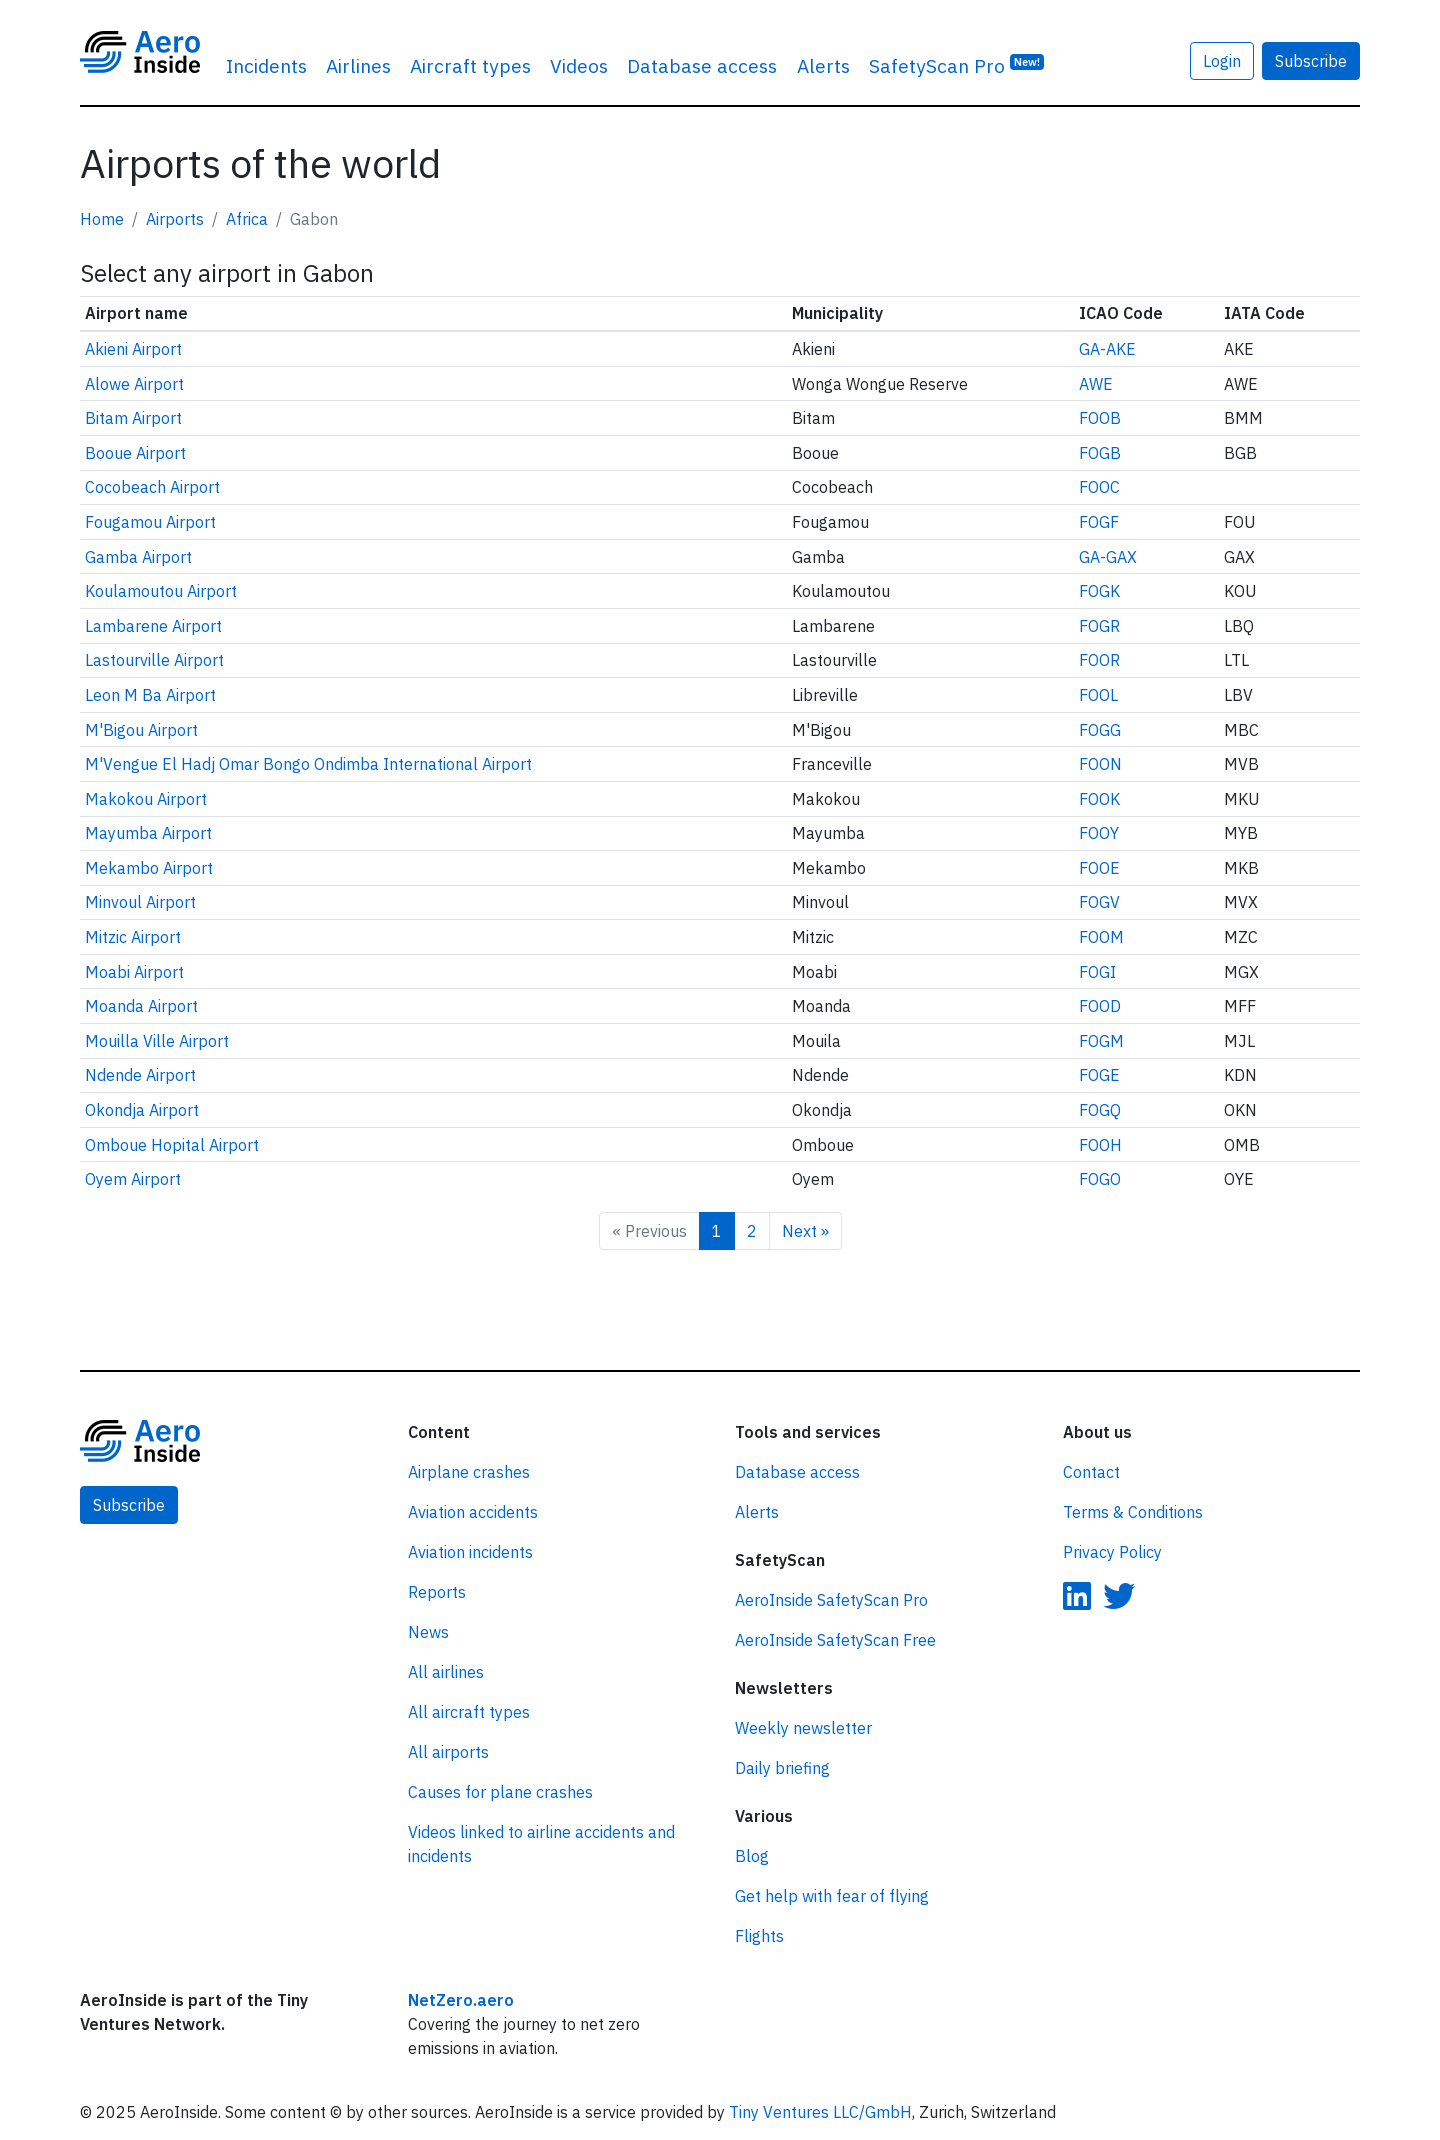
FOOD (1100, 1006)
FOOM (1101, 937)
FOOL (1098, 695)
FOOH (1100, 1145)
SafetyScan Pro (957, 64)
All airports (448, 1752)
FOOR (1099, 660)
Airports (175, 219)
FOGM (1101, 1041)
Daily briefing (782, 1768)
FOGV (1099, 902)
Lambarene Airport (153, 626)
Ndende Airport (140, 1075)
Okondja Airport (142, 1110)
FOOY (1099, 833)
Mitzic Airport (133, 937)
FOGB (1100, 453)
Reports (437, 1592)
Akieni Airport (133, 349)
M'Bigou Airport (141, 730)
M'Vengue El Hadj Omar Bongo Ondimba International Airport (308, 764)
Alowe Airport (134, 384)
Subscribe (1311, 61)
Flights (759, 1936)
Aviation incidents (470, 1552)
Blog (752, 1856)
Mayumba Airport (148, 833)
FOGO (1100, 1179)
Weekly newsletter (803, 1728)
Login (1222, 61)
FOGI (1097, 972)
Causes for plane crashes (500, 1792)
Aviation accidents (473, 1512)
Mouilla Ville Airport (157, 1041)
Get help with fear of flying (832, 1896)
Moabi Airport (134, 972)
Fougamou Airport (150, 522)
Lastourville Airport (154, 660)
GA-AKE (1107, 349)
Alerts (823, 65)
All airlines (446, 1672)
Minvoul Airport (140, 902)
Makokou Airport (146, 799)
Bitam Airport (133, 418)
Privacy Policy (1112, 1552)
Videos (579, 65)
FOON (1100, 764)
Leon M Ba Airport (150, 695)
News (428, 1632)
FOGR (1099, 626)
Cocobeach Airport (152, 487)
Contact (1091, 1472)
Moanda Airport (141, 1006)
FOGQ (1100, 1110)
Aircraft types (470, 65)
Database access (702, 65)
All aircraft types (469, 1712)
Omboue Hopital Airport (172, 1145)
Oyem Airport (133, 1179)
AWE (1096, 384)
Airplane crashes (469, 1472)
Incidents (266, 65)
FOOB (1100, 418)
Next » (805, 1231)
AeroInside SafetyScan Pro (831, 1600)
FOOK (1099, 799)
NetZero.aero (461, 2000)
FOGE (1099, 1075)
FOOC (1099, 487)
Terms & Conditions (1133, 1512)
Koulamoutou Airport (161, 591)
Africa (247, 219)
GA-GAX (1108, 557)
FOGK (1099, 591)
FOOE (1099, 868)
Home (102, 219)
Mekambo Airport (149, 868)
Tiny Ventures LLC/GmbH (820, 2112)
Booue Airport (135, 453)
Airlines (358, 65)
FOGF (1099, 522)
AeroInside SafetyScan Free (835, 1640)
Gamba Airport (138, 557)
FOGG (1100, 730)
